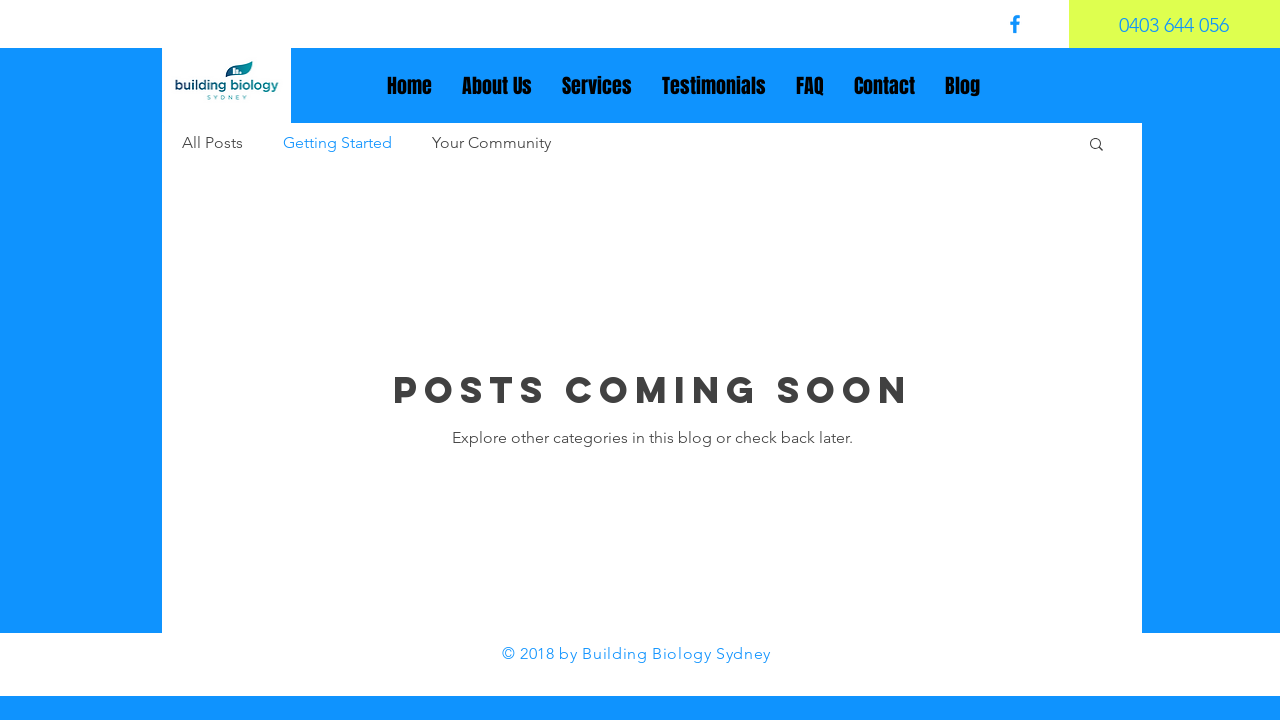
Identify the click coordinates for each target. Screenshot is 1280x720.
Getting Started (337, 142)
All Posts (212, 142)
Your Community (491, 142)
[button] (1096, 145)
